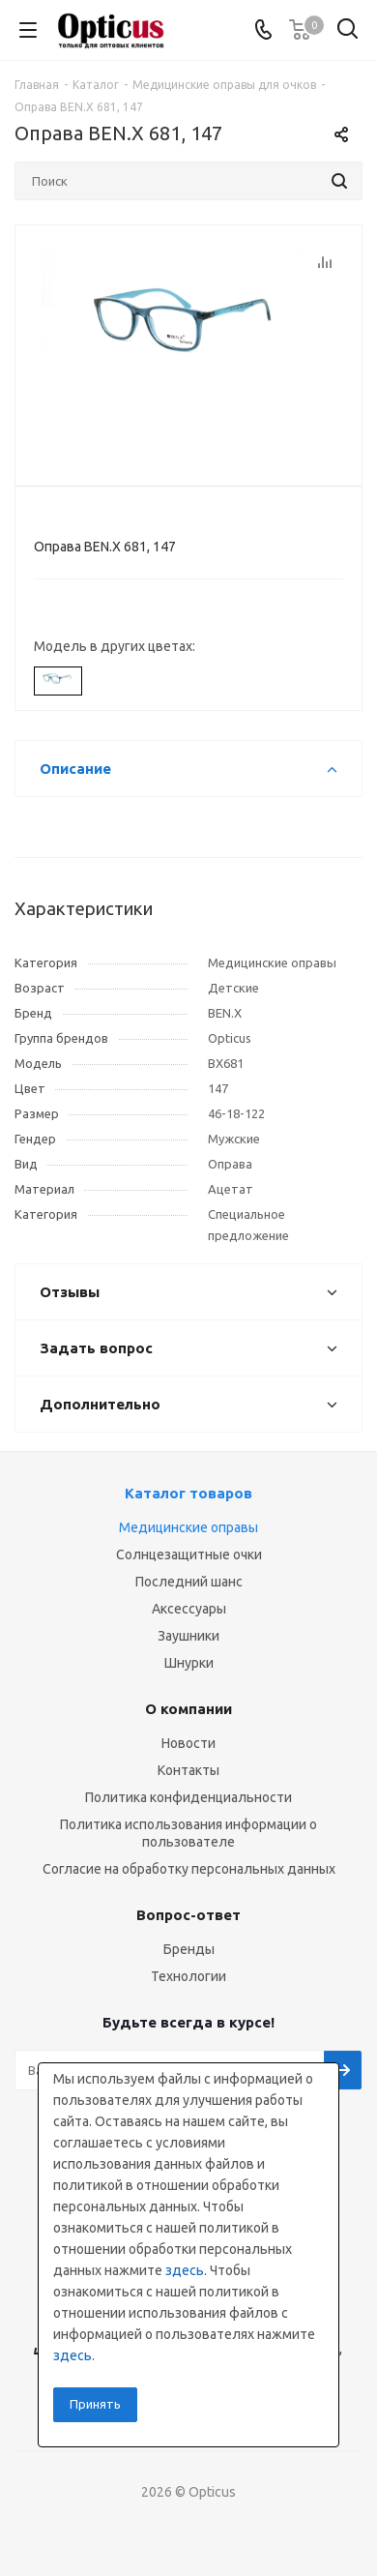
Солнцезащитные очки (189, 1554)
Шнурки (189, 1663)
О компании (188, 1709)
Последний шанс (189, 1581)
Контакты (188, 1770)
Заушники (188, 1635)
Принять (95, 2404)
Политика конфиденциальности (188, 1797)
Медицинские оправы (188, 1527)
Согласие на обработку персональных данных (189, 1869)
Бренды (189, 1949)
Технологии (188, 1976)
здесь (184, 2270)
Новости (188, 1743)
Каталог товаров (188, 1493)
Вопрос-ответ (188, 1915)
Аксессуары (189, 1608)
